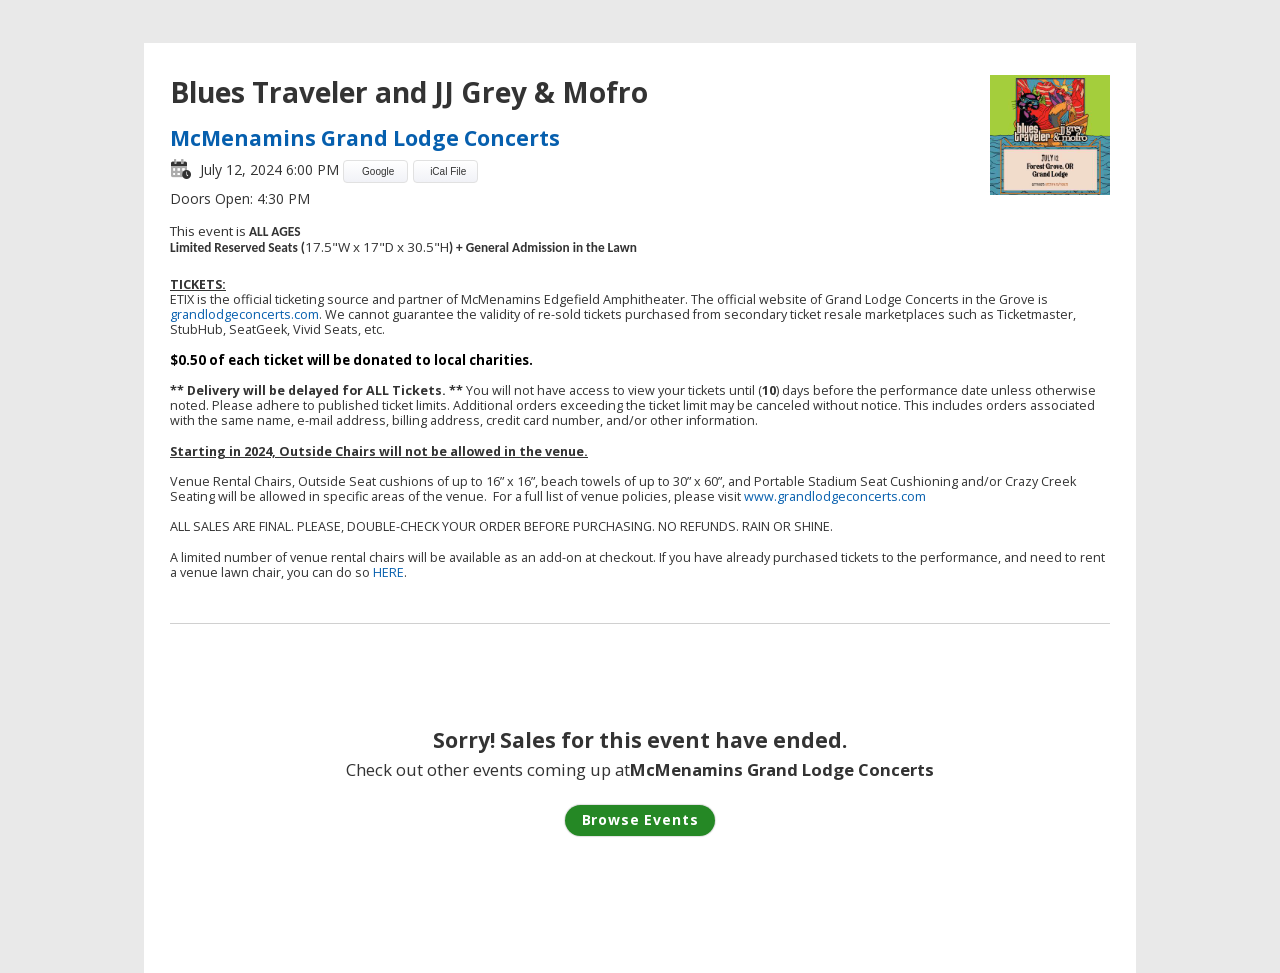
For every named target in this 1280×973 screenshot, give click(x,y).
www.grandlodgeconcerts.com (835, 496)
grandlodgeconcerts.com (244, 314)
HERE (388, 572)
